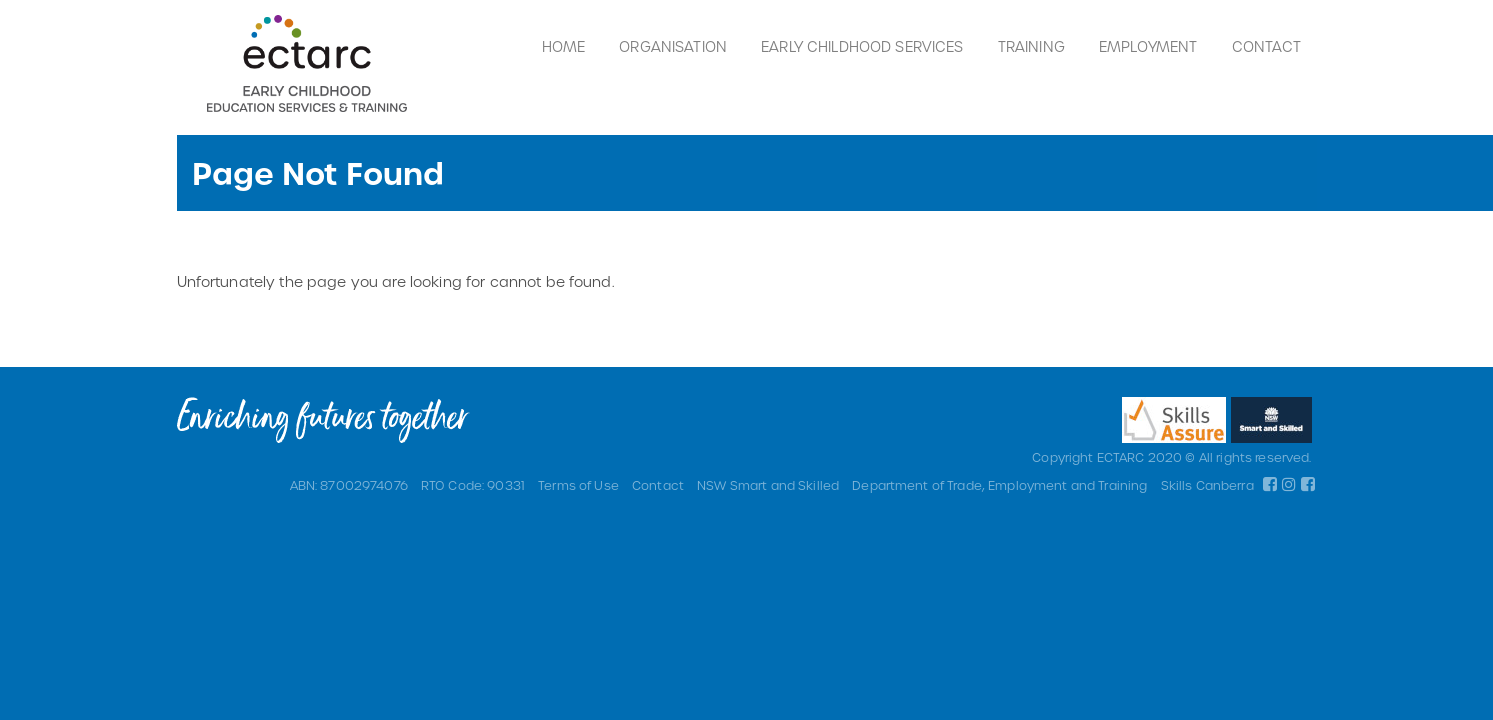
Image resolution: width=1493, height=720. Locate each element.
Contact (1267, 46)
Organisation (673, 46)
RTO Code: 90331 (473, 485)
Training (1031, 46)
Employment (1148, 46)
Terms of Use (578, 485)
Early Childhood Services (862, 46)
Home (564, 46)
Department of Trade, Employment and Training (999, 485)
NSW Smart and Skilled (768, 485)
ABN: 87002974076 (349, 485)
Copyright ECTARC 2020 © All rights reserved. (1171, 457)
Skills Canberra (1207, 485)
